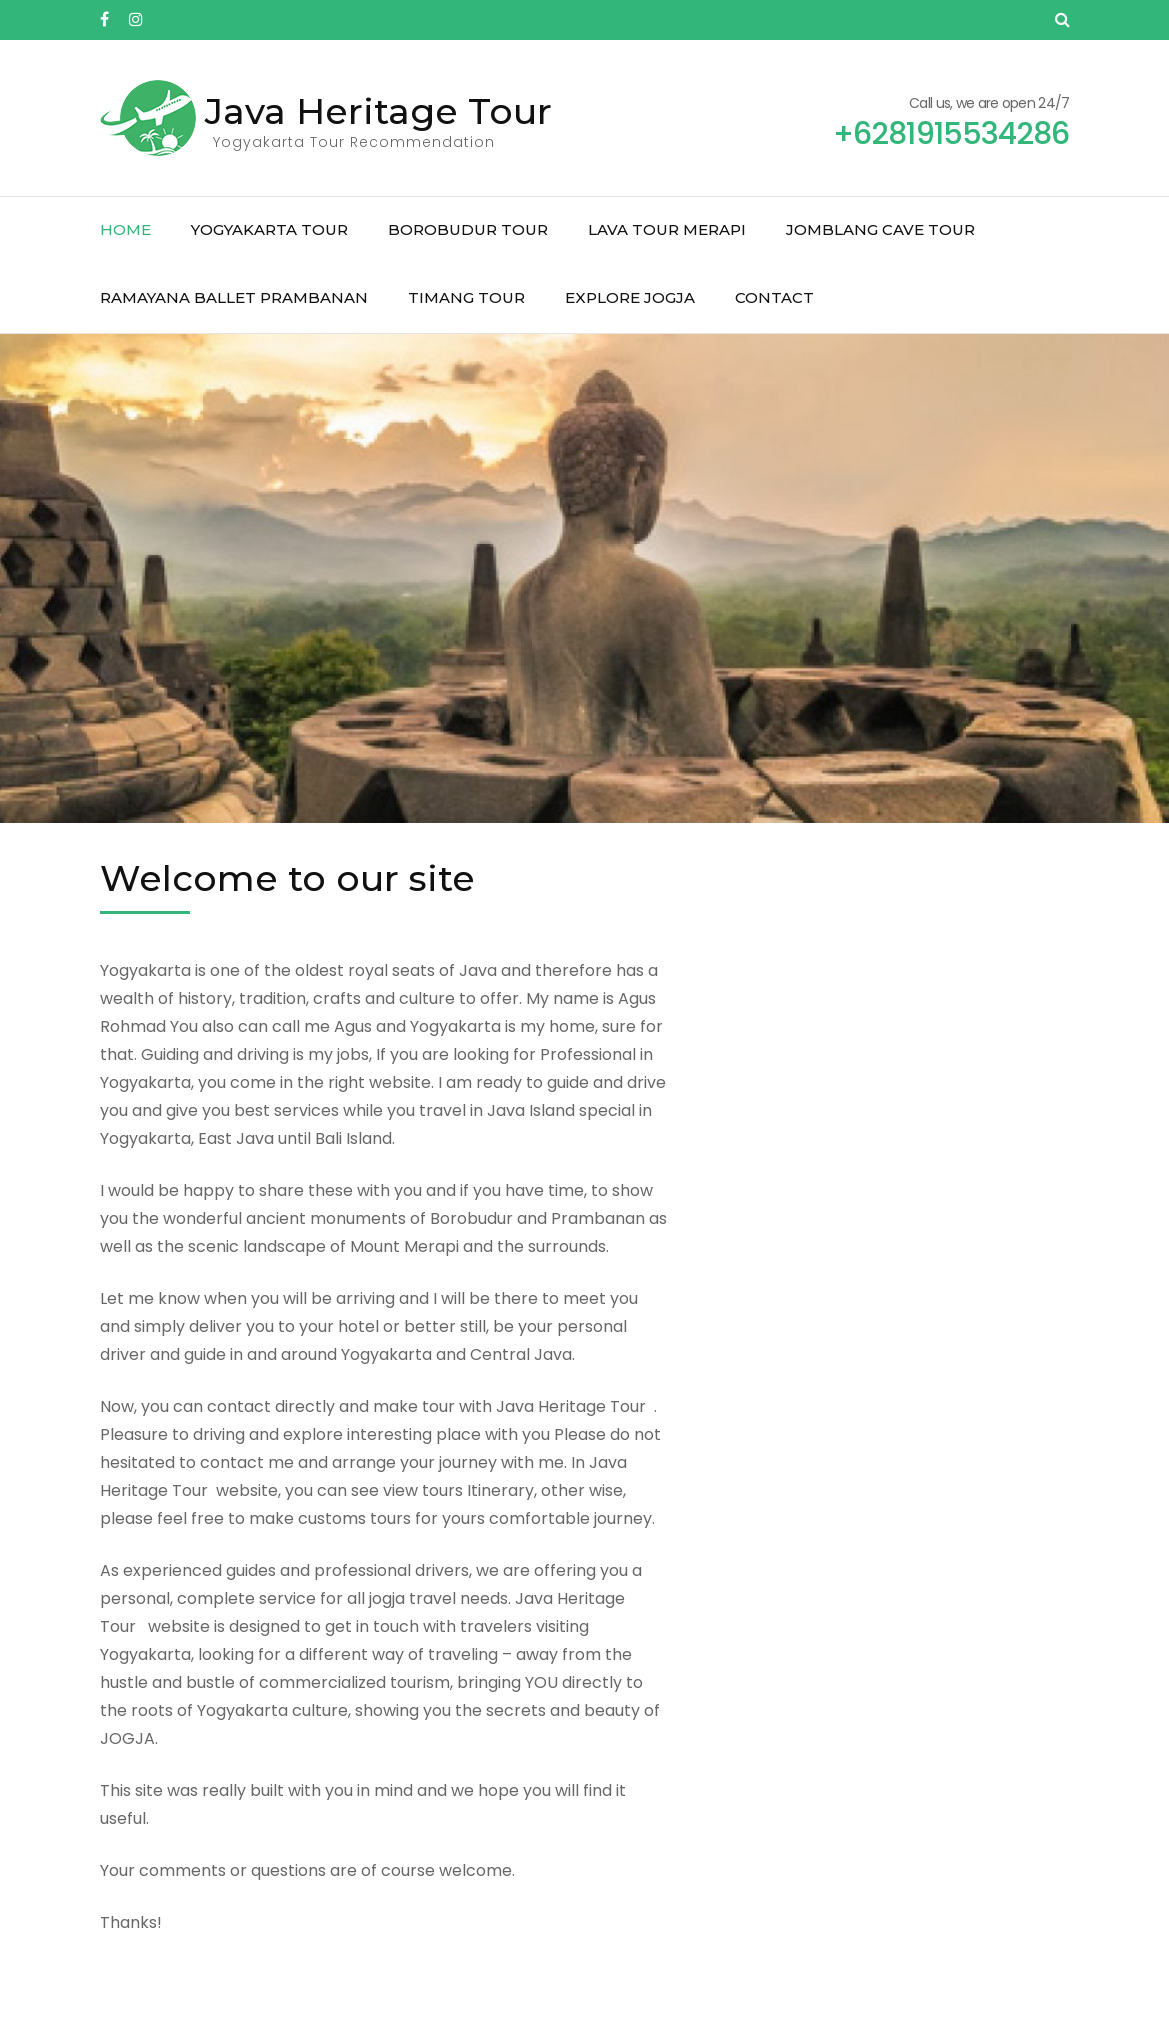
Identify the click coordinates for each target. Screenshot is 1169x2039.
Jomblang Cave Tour (880, 229)
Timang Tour (466, 297)
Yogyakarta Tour (269, 229)
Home (125, 229)
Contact (774, 297)
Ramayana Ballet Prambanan (234, 297)
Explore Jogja (630, 297)
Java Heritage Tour (378, 111)
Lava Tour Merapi (667, 229)
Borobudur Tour (468, 229)
